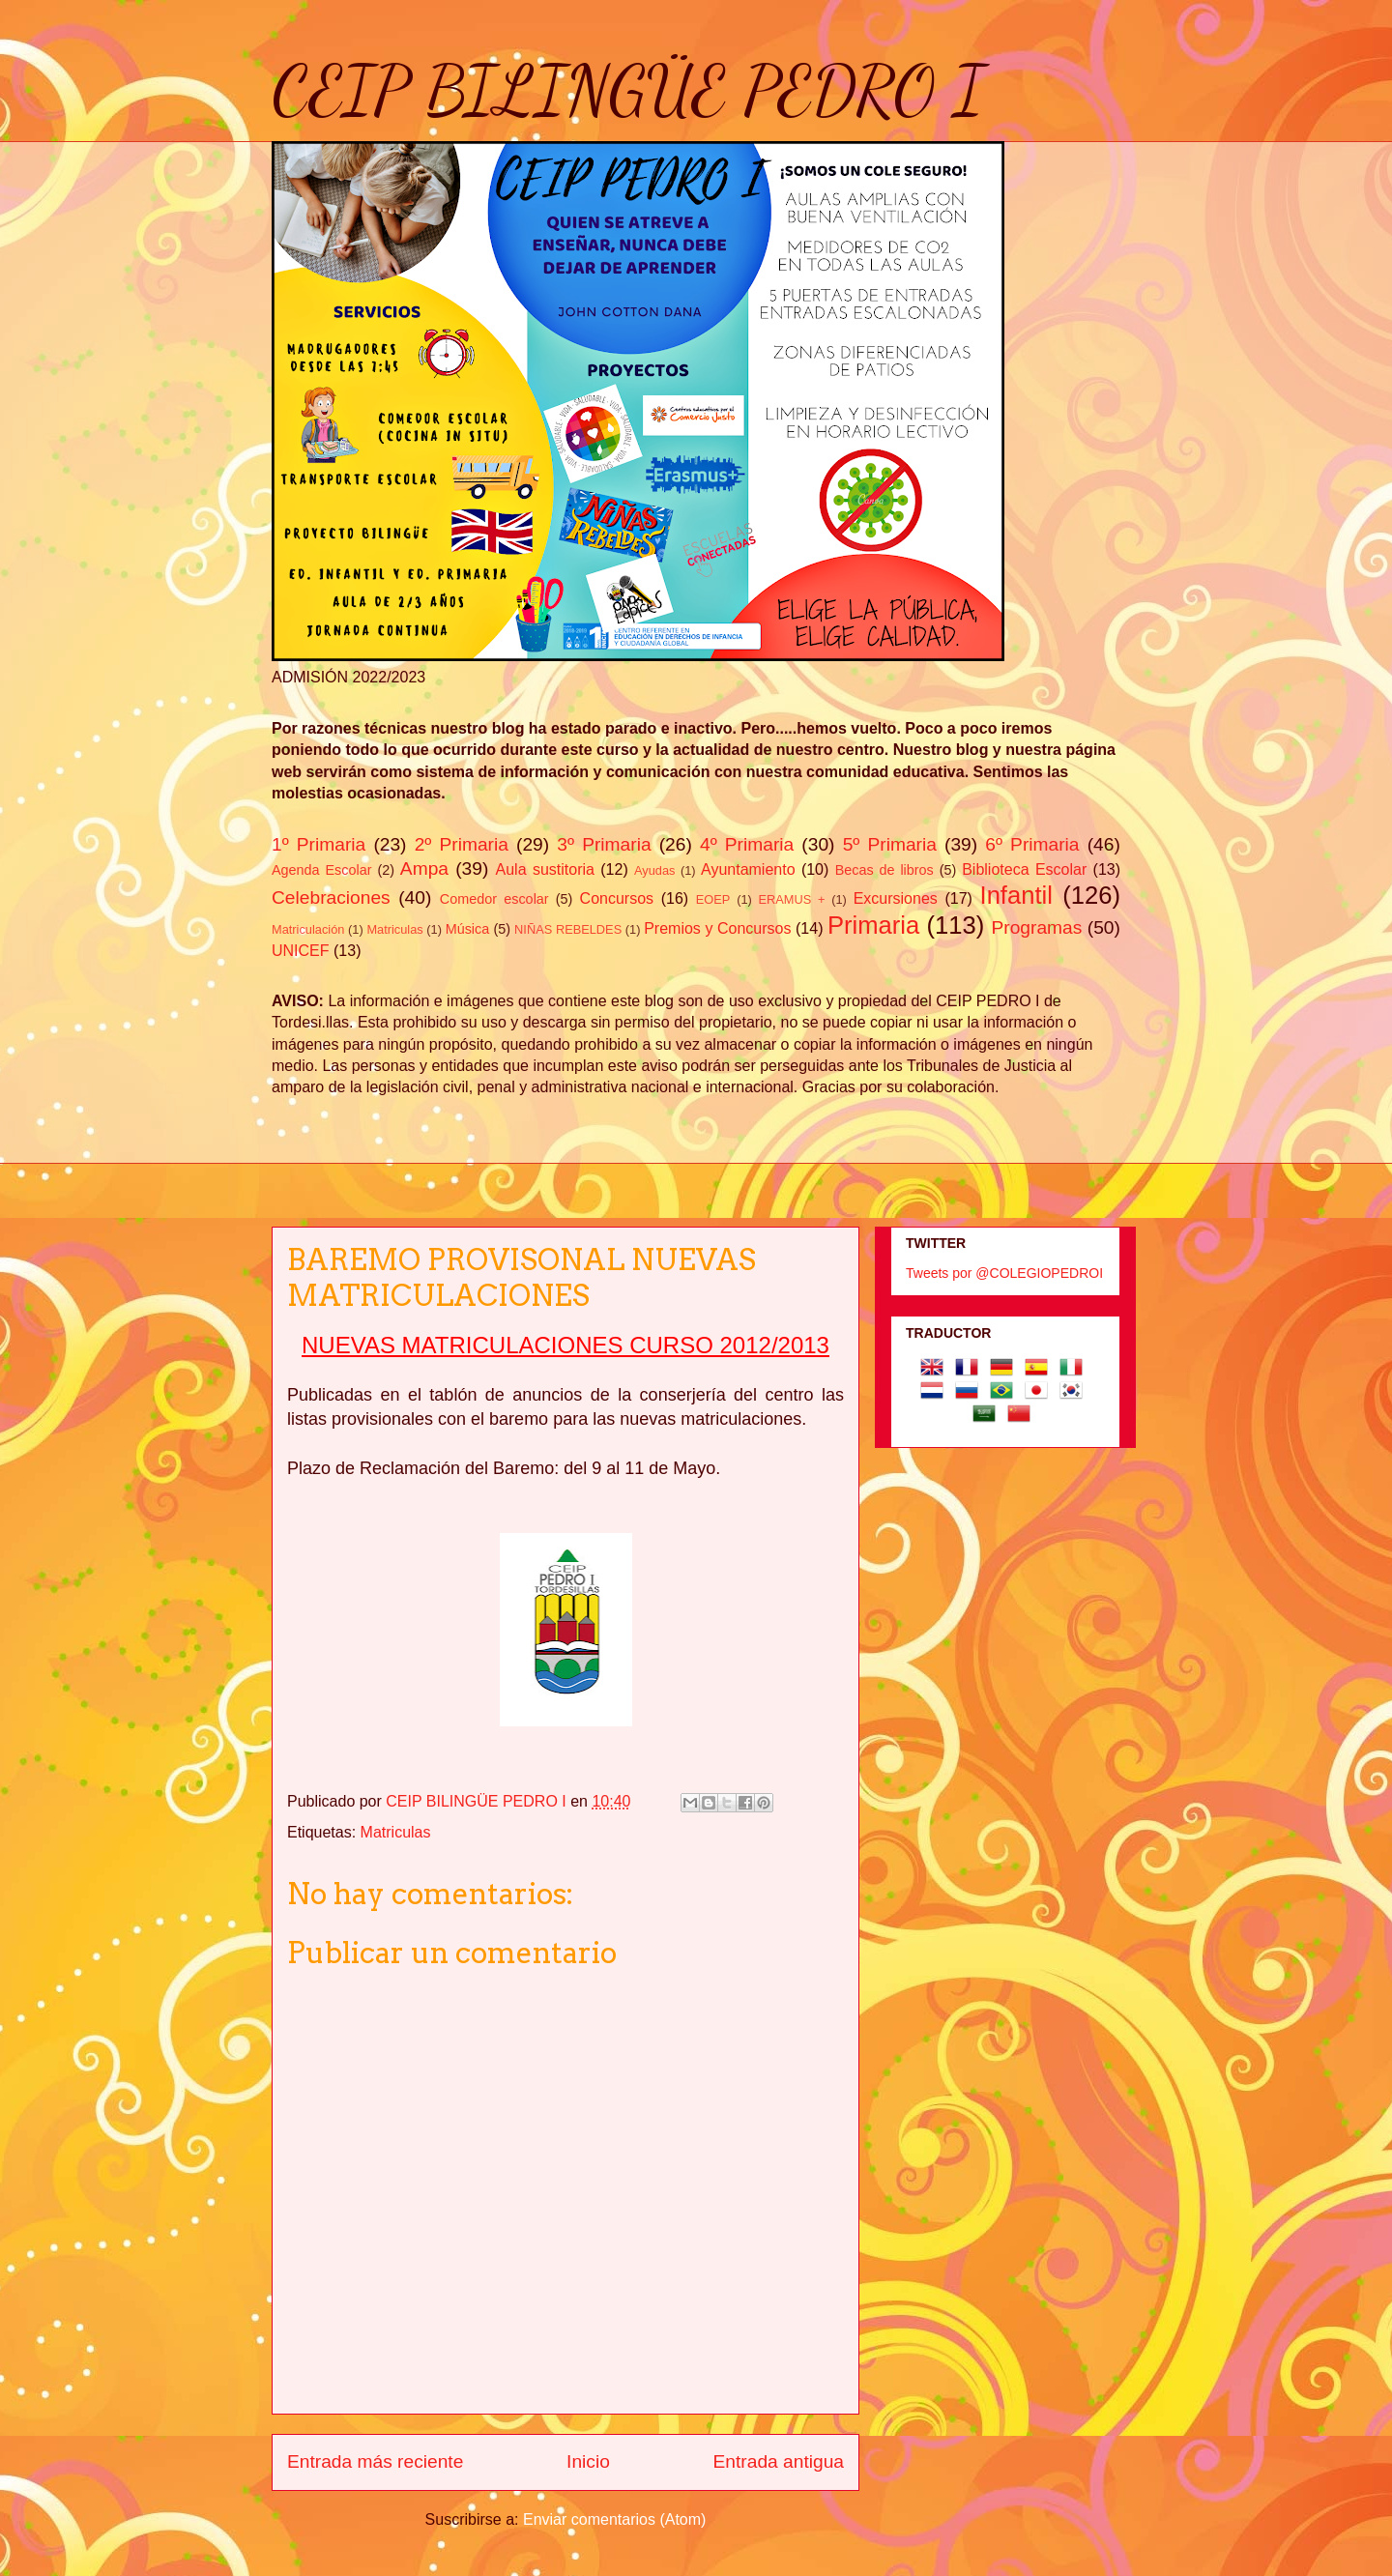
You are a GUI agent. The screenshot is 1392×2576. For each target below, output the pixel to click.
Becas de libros (884, 870)
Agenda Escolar (321, 870)
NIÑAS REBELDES (568, 929)
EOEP (713, 899)
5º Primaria (890, 844)
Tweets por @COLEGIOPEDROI (1004, 1273)
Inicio (588, 2461)
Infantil (1016, 895)
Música (468, 929)
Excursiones (896, 898)
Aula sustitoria (545, 869)
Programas (1037, 927)
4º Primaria (747, 844)
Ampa (424, 868)
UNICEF (301, 950)
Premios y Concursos (717, 928)
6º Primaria (1032, 844)
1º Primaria (318, 844)
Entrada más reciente (375, 2461)
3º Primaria (604, 844)
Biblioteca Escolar (1024, 869)
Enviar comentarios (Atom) (614, 2519)
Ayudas (654, 870)
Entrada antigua (778, 2461)
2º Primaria (461, 844)
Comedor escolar (494, 899)
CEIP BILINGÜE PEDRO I (628, 90)
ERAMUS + (792, 899)
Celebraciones (331, 897)
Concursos (616, 898)
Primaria (873, 925)
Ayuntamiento (748, 869)
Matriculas (394, 929)
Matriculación (308, 929)
